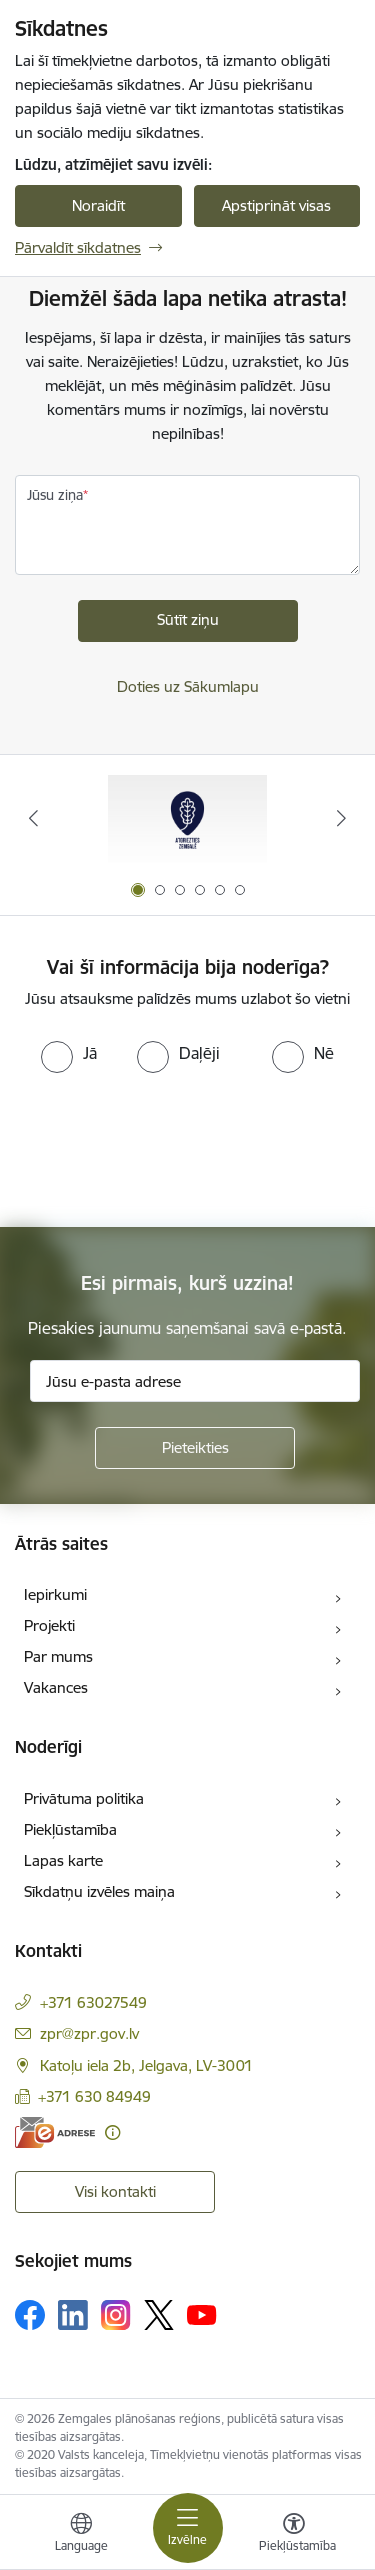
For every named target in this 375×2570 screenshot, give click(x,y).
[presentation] (167, 1148)
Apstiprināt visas (276, 205)
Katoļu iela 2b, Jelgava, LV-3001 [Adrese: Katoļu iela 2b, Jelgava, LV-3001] (146, 2065)
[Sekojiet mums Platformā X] (159, 2315)
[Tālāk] (342, 818)
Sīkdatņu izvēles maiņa (99, 1891)
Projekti (49, 1625)
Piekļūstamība (70, 1829)
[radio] (69, 1053)
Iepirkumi (55, 1594)
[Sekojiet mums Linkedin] (73, 2315)
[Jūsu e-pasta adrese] (195, 1381)
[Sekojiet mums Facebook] (30, 2315)
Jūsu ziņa (55, 495)
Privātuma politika (84, 1798)
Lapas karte (63, 1860)
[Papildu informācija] (112, 2132)
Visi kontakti (115, 2191)
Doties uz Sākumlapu (188, 686)
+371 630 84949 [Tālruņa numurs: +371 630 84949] (94, 2096)
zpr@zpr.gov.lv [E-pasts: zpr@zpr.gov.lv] (89, 2033)
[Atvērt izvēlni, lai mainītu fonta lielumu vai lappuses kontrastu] (294, 2535)
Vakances (56, 1687)
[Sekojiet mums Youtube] (202, 2314)
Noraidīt (98, 205)
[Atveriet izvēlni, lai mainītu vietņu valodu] (81, 2535)
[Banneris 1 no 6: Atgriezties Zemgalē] (188, 818)
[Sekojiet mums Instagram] (116, 2314)
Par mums (58, 1656)
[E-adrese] (55, 2132)
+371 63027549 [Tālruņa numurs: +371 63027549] (93, 2002)
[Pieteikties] (195, 1448)
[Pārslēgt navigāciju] (188, 2528)
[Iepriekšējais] (33, 818)
